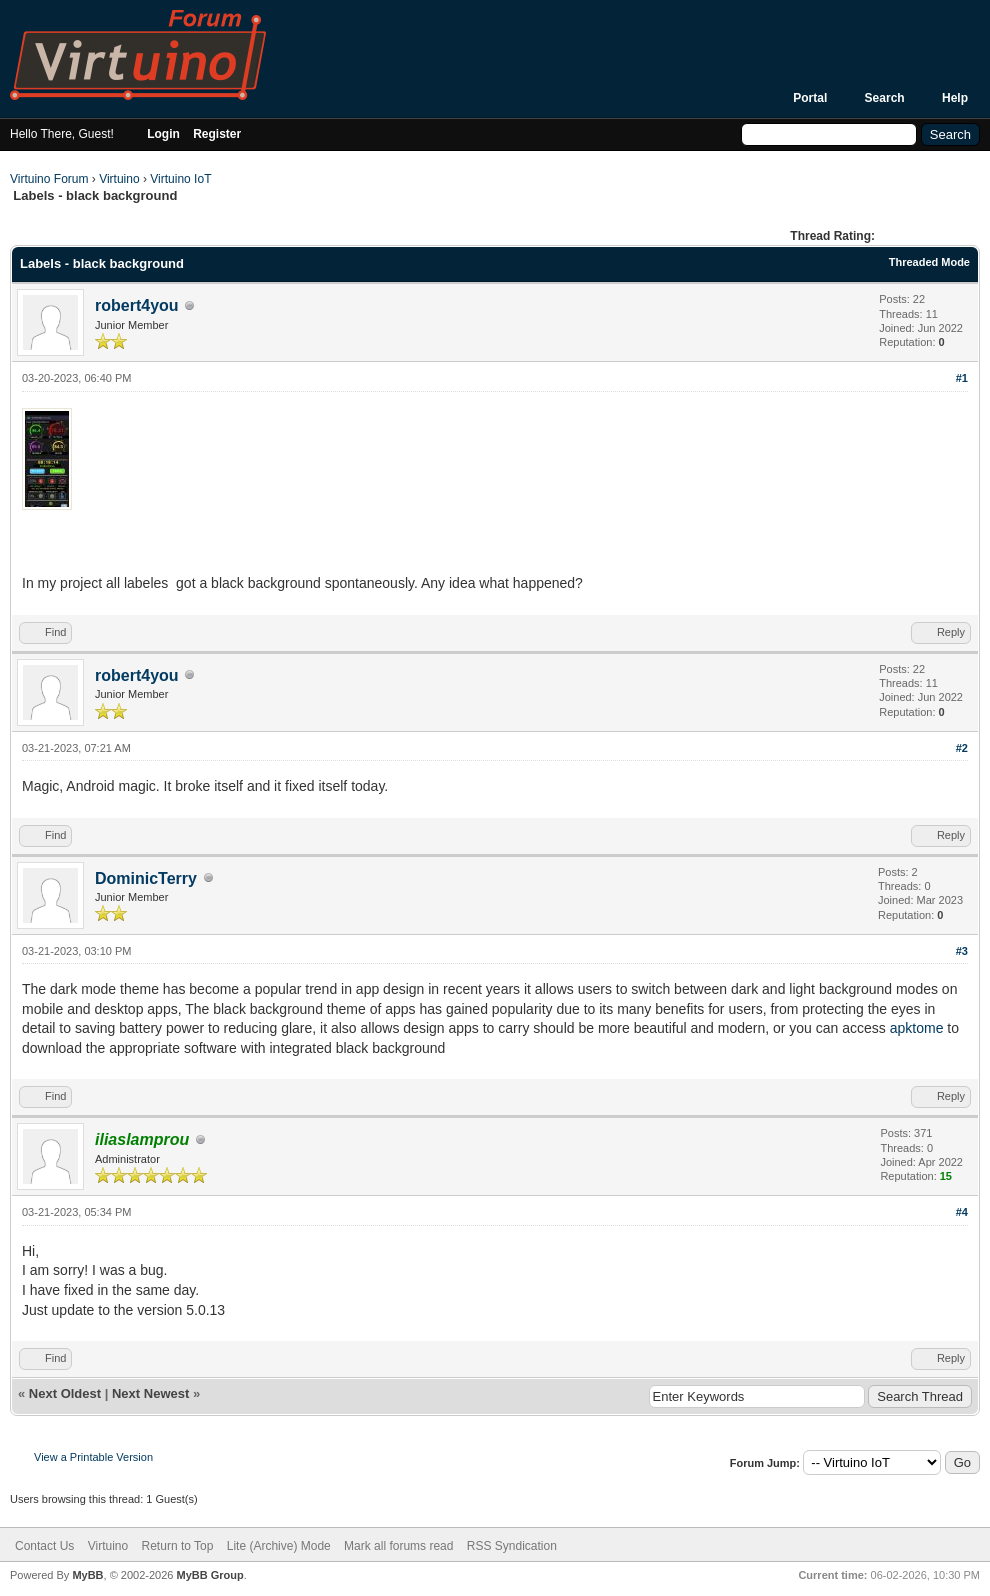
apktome (917, 1028)
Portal (810, 98)
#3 (962, 951)
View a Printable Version (93, 1457)
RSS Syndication (512, 1546)
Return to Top (178, 1546)
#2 (962, 748)
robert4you (137, 305)
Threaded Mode (929, 262)
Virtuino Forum (49, 179)
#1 (962, 378)
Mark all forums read (398, 1546)
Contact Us (44, 1546)
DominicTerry (146, 878)
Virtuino (119, 179)
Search (885, 98)
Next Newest (150, 1393)
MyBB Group (209, 1575)
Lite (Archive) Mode (279, 1546)
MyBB (87, 1575)
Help (955, 98)
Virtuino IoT (180, 179)
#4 (962, 1212)
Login (163, 134)
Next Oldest (65, 1393)
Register (217, 134)
